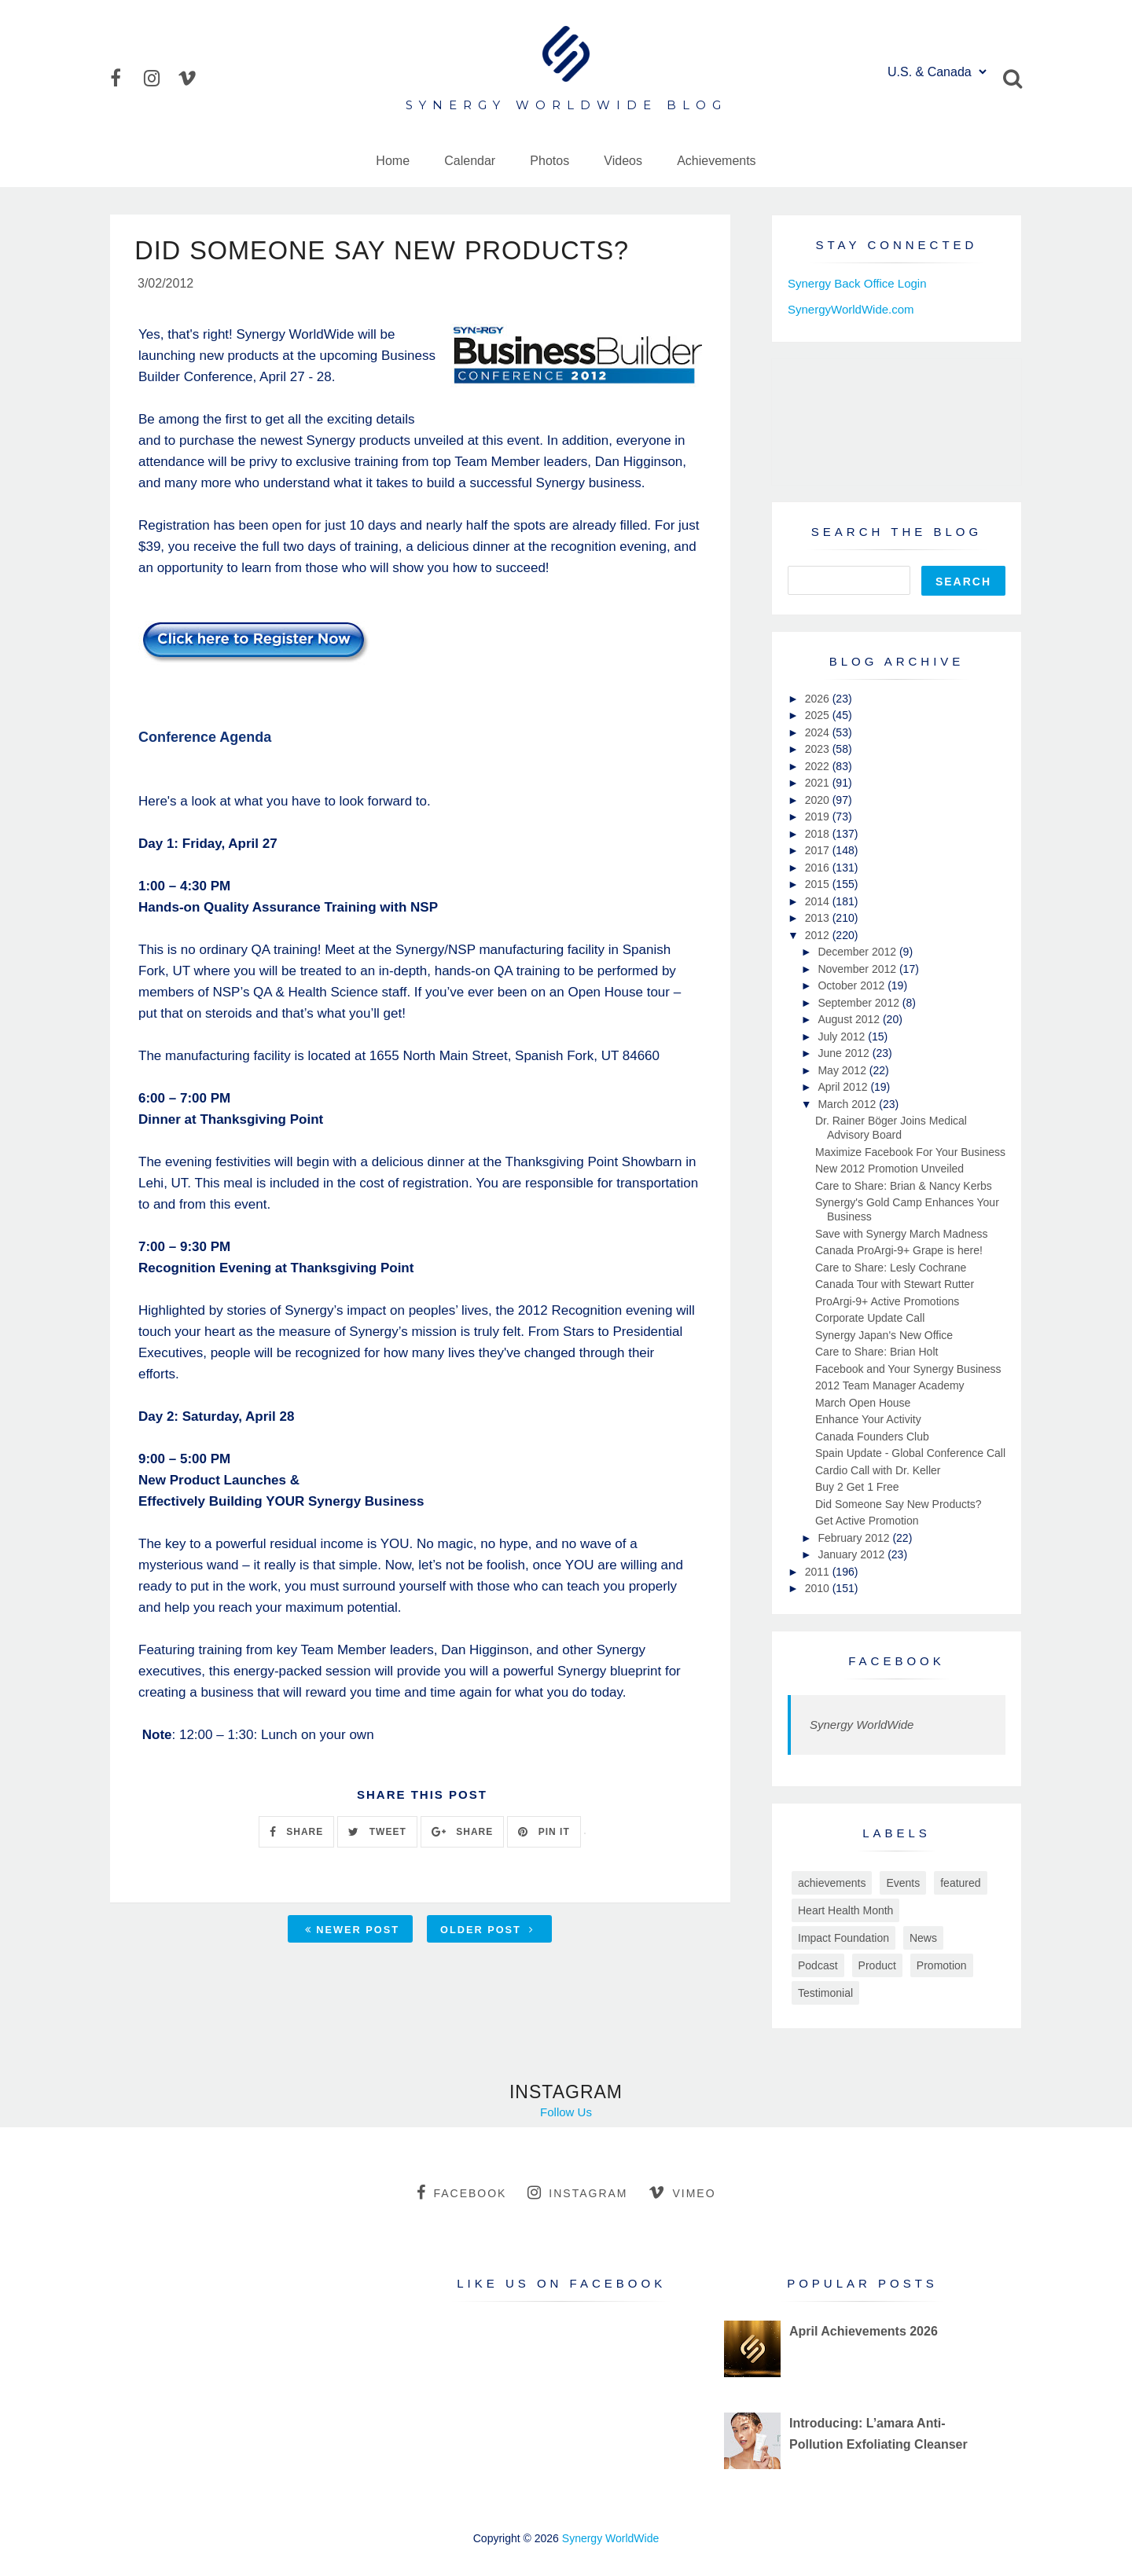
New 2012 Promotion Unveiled (889, 1168)
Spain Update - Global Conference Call (910, 1453)
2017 (818, 850)
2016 (818, 867)
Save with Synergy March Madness (901, 1233)
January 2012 (853, 1554)
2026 (818, 698)
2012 (818, 935)
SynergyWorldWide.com (851, 309)
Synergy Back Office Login (857, 283)
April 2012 (844, 1087)
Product (877, 1965)
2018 (818, 833)
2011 (818, 1571)
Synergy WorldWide (861, 1724)
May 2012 (843, 1070)
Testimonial (825, 1993)
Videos (623, 160)
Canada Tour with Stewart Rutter (894, 1284)
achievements (832, 1883)
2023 (818, 749)
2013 (818, 918)
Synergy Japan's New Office (884, 1335)
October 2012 (853, 985)
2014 (818, 901)
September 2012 (860, 1002)
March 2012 (848, 1104)
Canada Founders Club (872, 1436)
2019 (818, 816)
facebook (461, 2192)
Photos (549, 160)
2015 (818, 884)
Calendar (469, 160)
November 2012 (858, 969)
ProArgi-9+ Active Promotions (887, 1301)
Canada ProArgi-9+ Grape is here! (899, 1250)
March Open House (862, 1402)
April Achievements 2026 (863, 2331)
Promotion (942, 1965)
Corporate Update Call (869, 1318)
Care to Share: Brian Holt (876, 1351)
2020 (818, 800)
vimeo (682, 2192)
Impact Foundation (843, 1938)
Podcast (818, 1965)
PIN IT (543, 1834)
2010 (818, 1588)
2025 (818, 715)
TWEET (377, 1834)
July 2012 (843, 1036)
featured (960, 1883)
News (923, 1938)
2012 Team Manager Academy (890, 1385)
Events (903, 1883)
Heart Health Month (845, 1910)
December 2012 (858, 951)
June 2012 (845, 1053)
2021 (818, 782)
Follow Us (566, 2112)
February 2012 (855, 1538)
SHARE (296, 1834)
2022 (818, 766)
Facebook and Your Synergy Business (908, 1369)
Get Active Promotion (867, 1520)
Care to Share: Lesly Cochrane (890, 1267)
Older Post (487, 1933)
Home (393, 160)
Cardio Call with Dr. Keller (878, 1470)
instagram (577, 2192)
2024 (818, 732)
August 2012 (850, 1019)
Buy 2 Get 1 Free (857, 1487)
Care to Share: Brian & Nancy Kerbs (903, 1186)
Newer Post (352, 1933)
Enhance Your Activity (868, 1419)
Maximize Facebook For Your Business (910, 1152)
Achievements (716, 160)
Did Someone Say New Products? (898, 1504)
